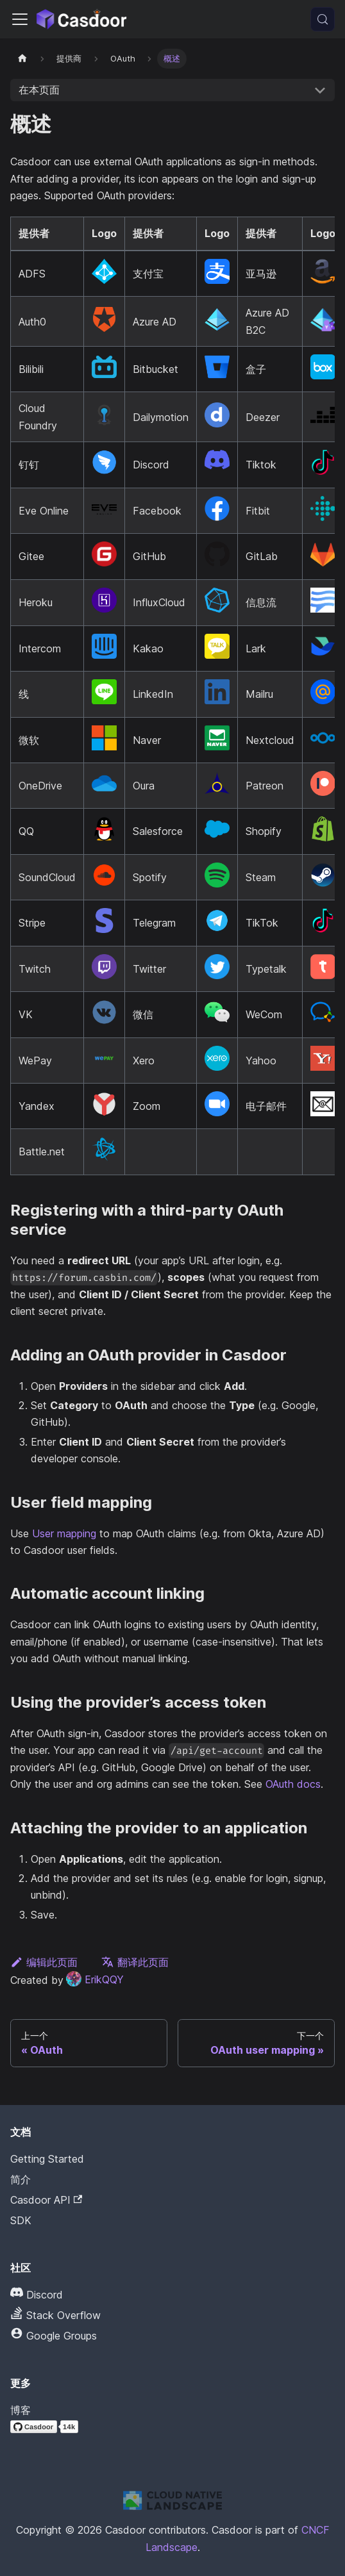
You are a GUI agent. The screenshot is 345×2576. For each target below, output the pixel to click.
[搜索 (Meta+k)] (322, 19)
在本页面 (39, 89)
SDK (20, 2220)
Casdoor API (46, 2199)
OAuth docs (293, 1784)
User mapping (64, 1533)
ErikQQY (95, 1979)
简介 (20, 2179)
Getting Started (47, 2158)
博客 (20, 2410)
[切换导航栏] (19, 19)
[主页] (22, 59)
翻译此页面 (135, 1962)
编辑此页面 (44, 1962)
